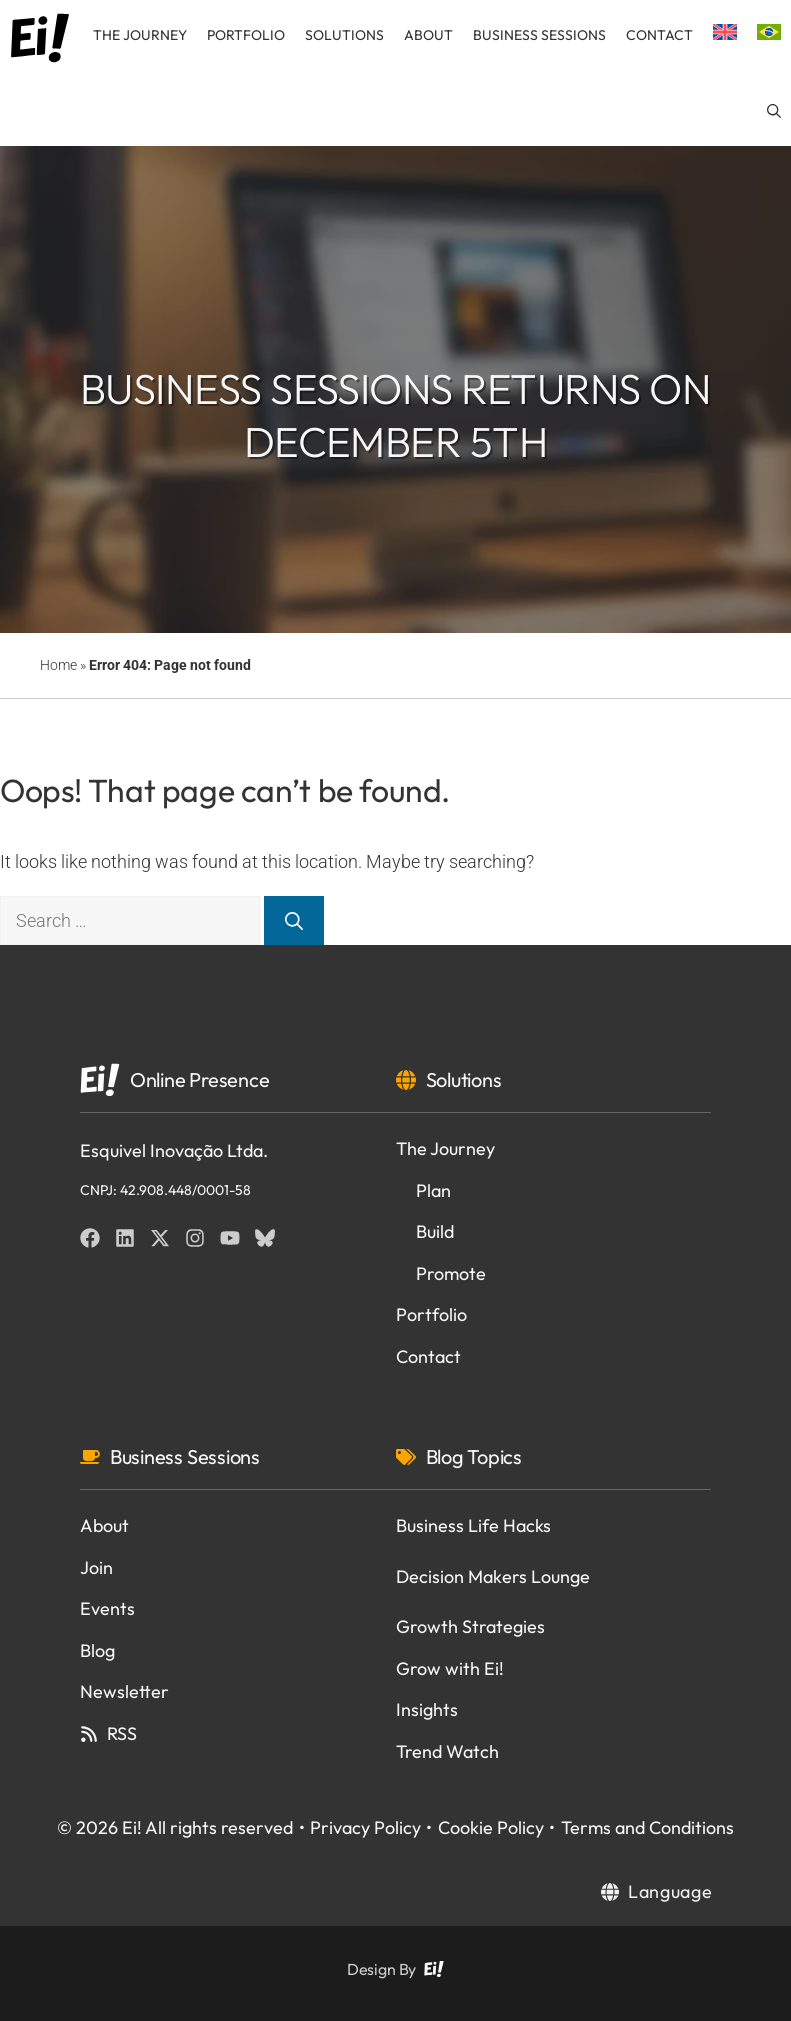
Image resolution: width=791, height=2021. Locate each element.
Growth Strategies (470, 1626)
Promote (451, 1273)
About (428, 35)
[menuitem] (725, 35)
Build (435, 1231)
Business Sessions (539, 35)
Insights (427, 1709)
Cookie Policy (491, 1827)
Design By (381, 1969)
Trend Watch (447, 1751)
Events (107, 1608)
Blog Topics (474, 1456)
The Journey (140, 35)
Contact (659, 35)
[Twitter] (160, 1238)
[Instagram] (195, 1238)
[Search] (294, 920)
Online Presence (199, 1079)
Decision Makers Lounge (493, 1576)
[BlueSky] (265, 1238)
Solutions (344, 35)
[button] (774, 111)
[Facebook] (90, 1238)
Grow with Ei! (450, 1668)
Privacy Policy (365, 1827)
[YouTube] (230, 1238)
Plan (433, 1190)
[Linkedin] (125, 1238)
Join (96, 1567)
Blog (97, 1650)
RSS (122, 1733)
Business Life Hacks (473, 1525)
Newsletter (124, 1691)
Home (58, 665)
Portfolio (246, 35)
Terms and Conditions (647, 1827)
